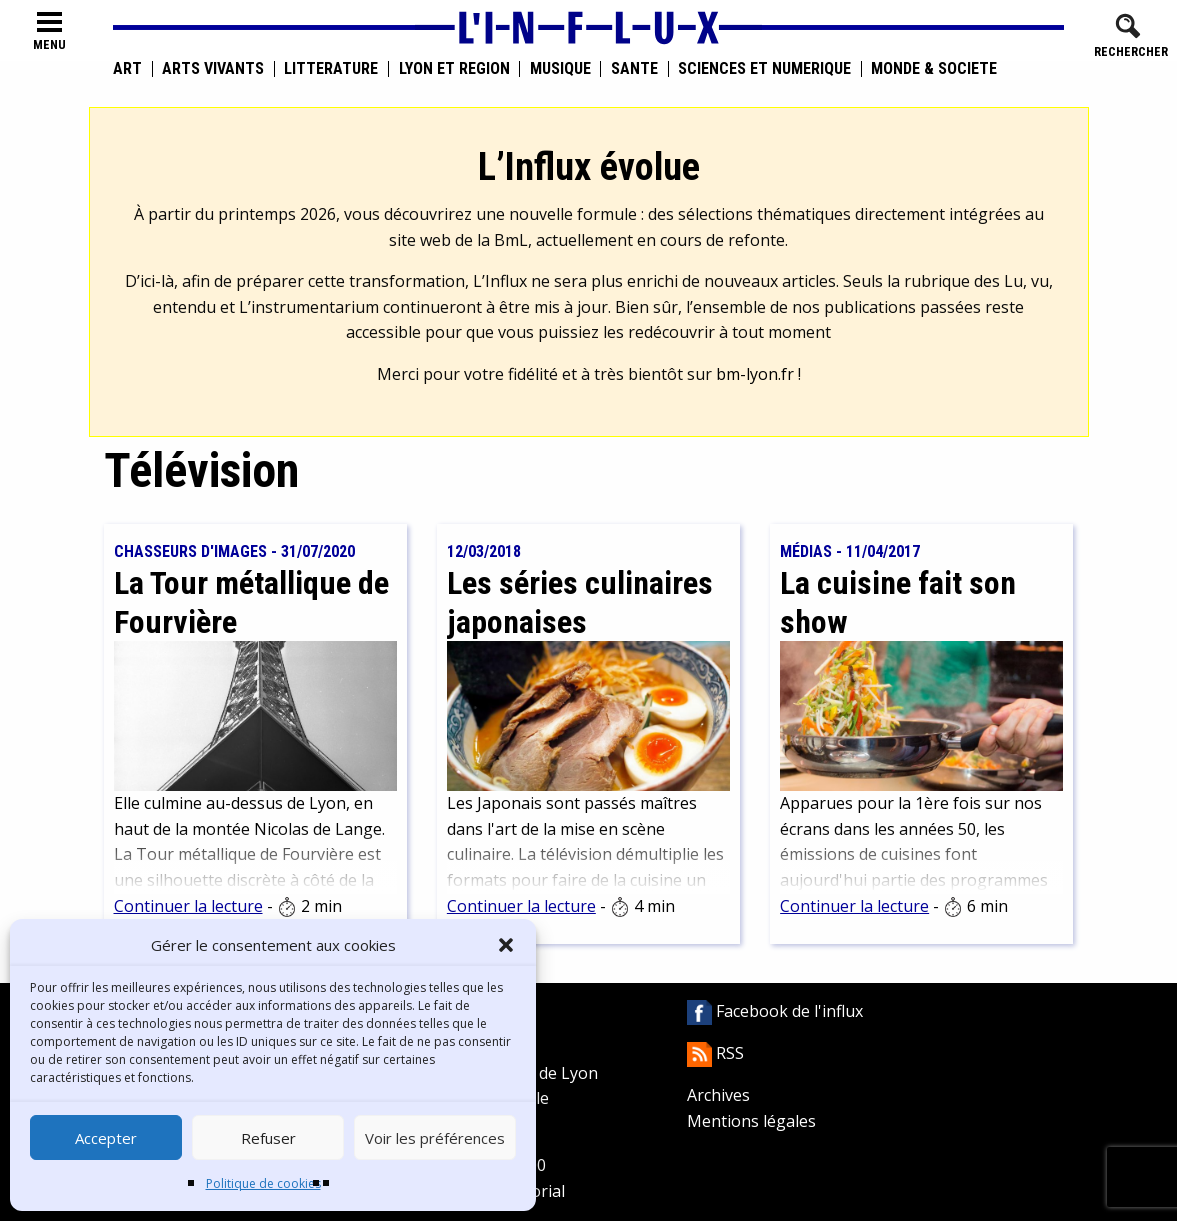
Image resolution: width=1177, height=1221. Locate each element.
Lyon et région (454, 69)
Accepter (106, 1138)
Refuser (268, 1138)
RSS (715, 1053)
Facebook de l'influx (775, 1011)
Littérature (331, 69)
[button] (506, 945)
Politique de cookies (263, 1183)
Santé (634, 69)
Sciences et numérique (764, 69)
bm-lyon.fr (755, 374)
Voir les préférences (435, 1138)
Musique (560, 69)
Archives (718, 1095)
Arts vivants (213, 69)
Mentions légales (751, 1121)
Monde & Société (934, 69)
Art (127, 69)
